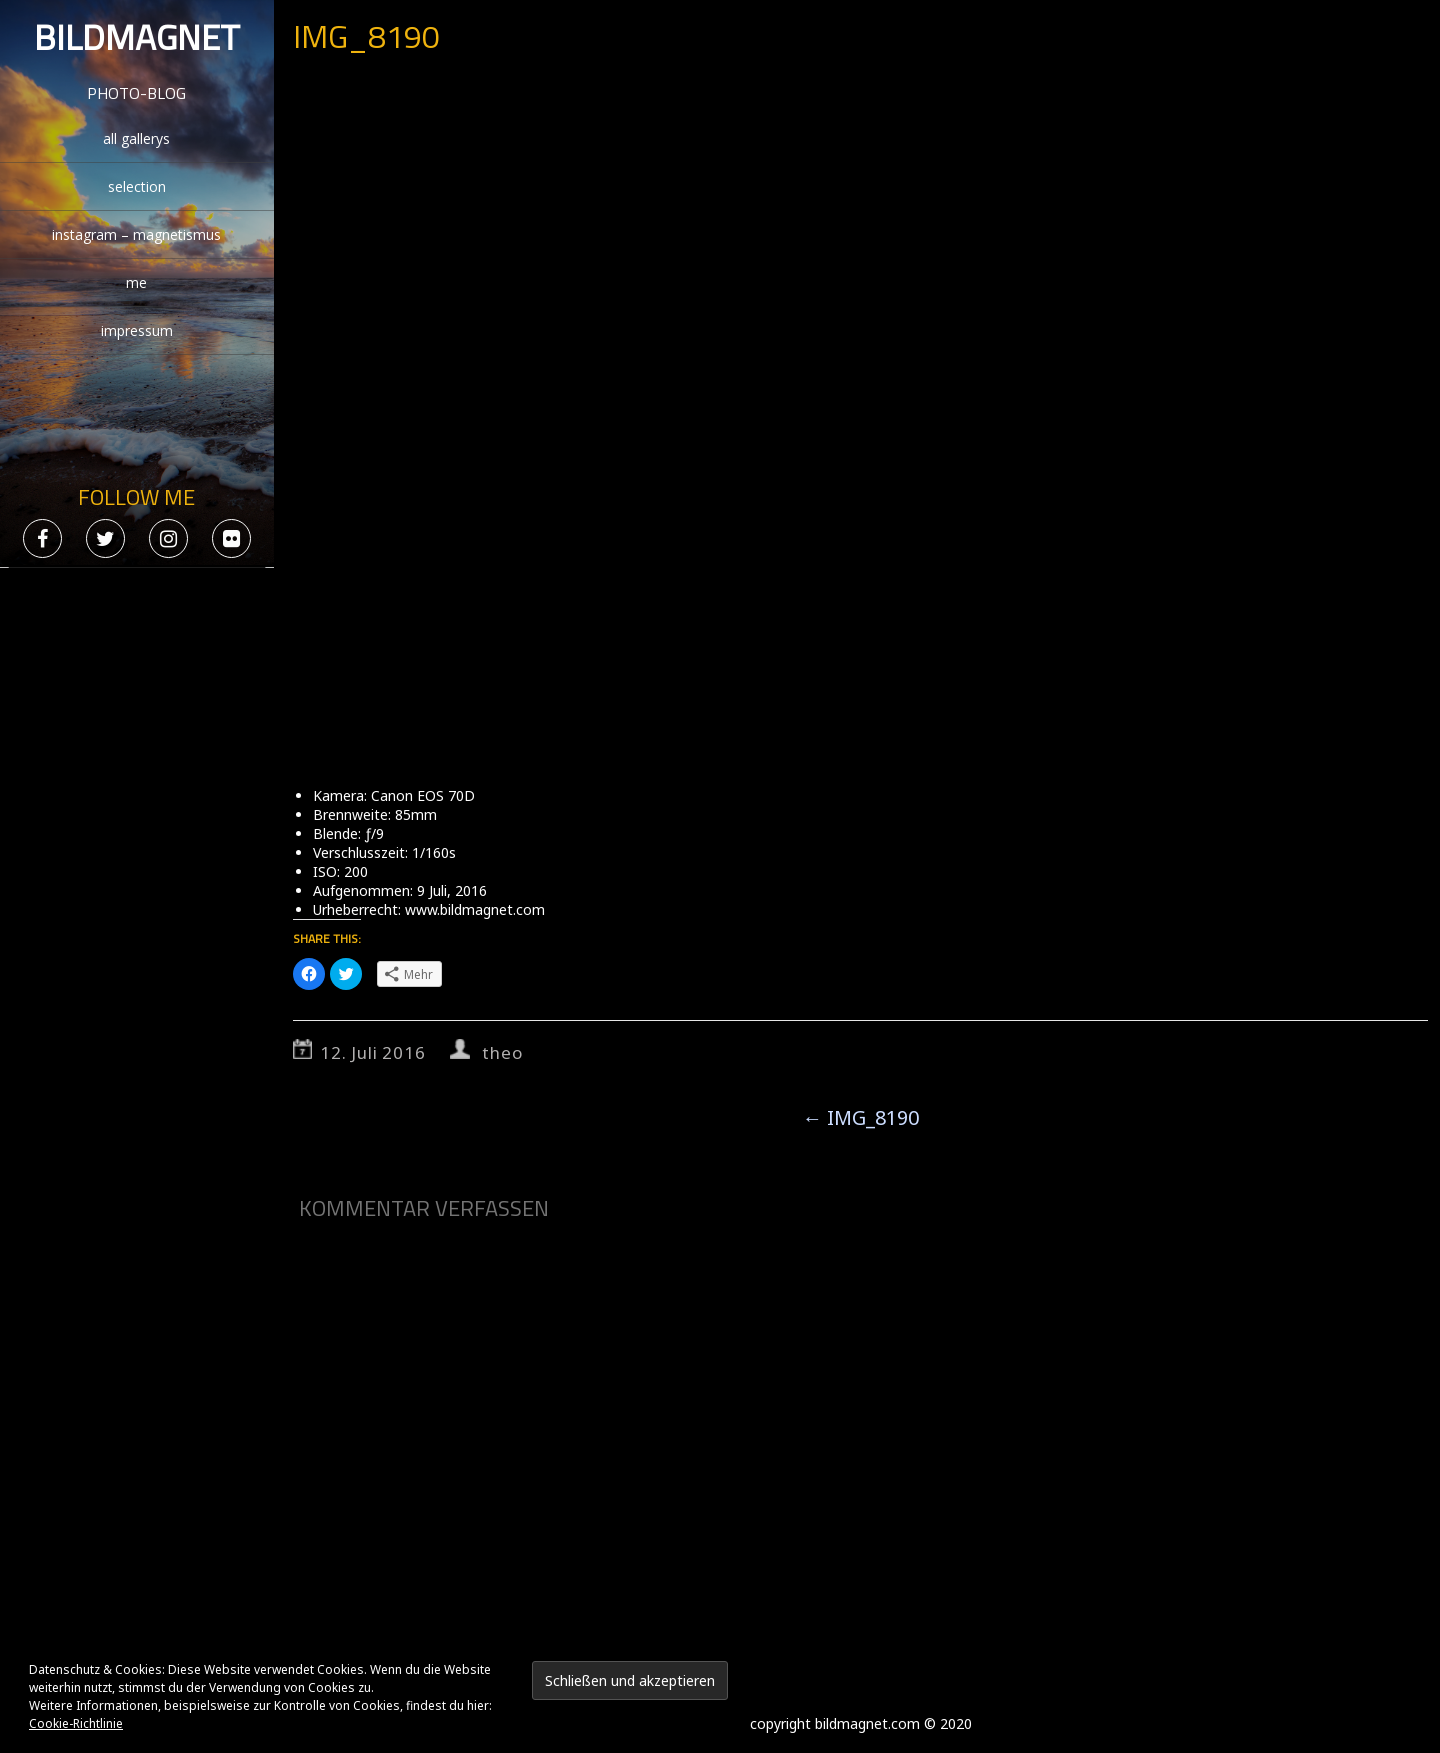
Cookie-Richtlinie (76, 1723)
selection (137, 186)
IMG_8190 (860, 1117)
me (136, 282)
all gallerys (136, 138)
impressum (137, 330)
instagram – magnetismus (136, 234)
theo (502, 1052)
